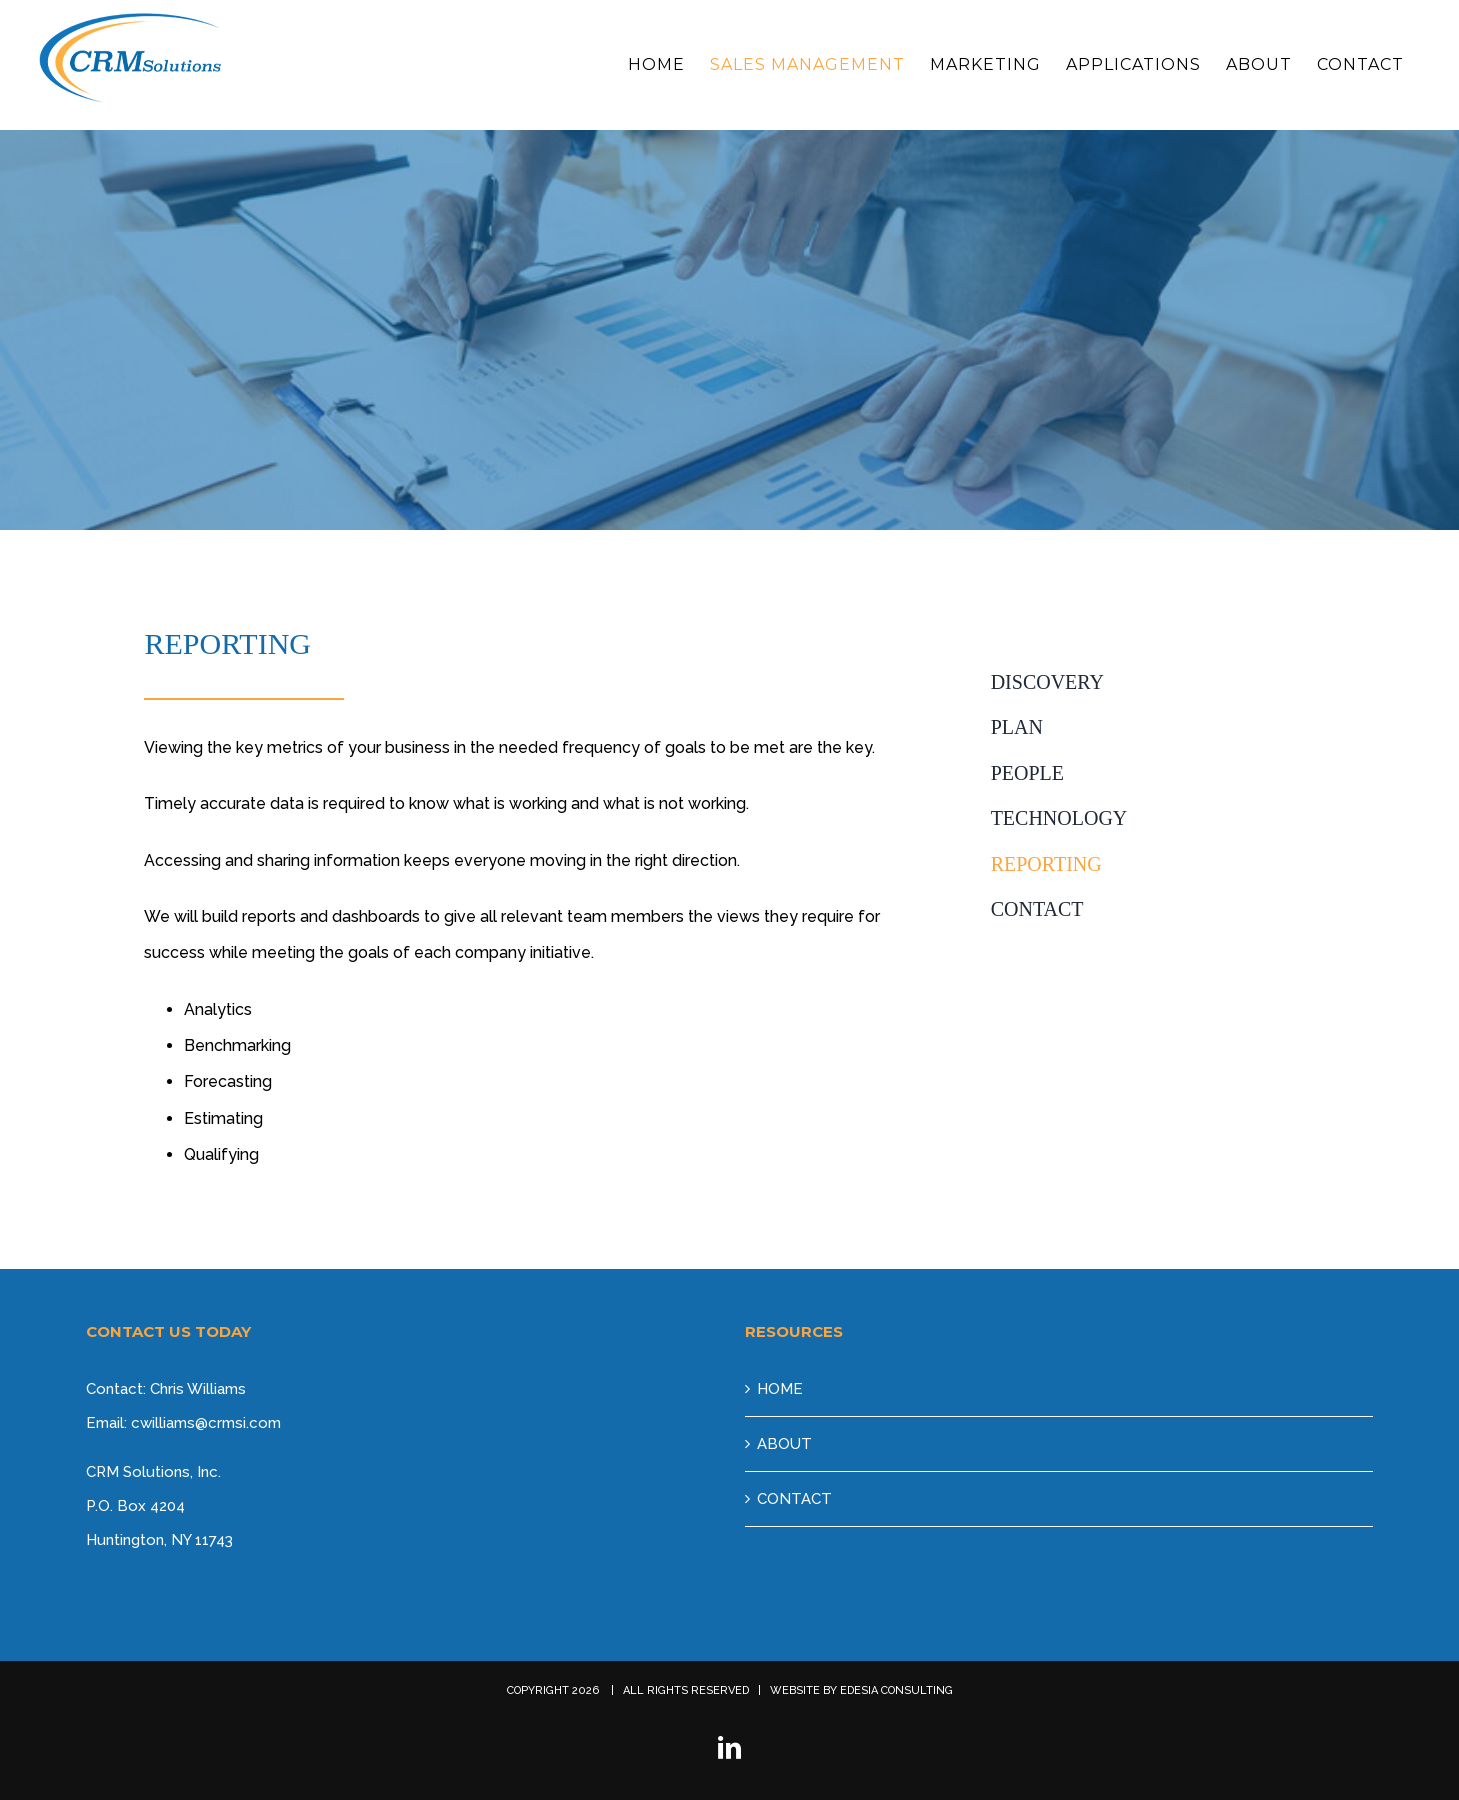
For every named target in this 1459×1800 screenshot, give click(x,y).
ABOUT (784, 1444)
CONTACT (794, 1499)
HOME (780, 1389)
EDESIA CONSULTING (896, 1690)
